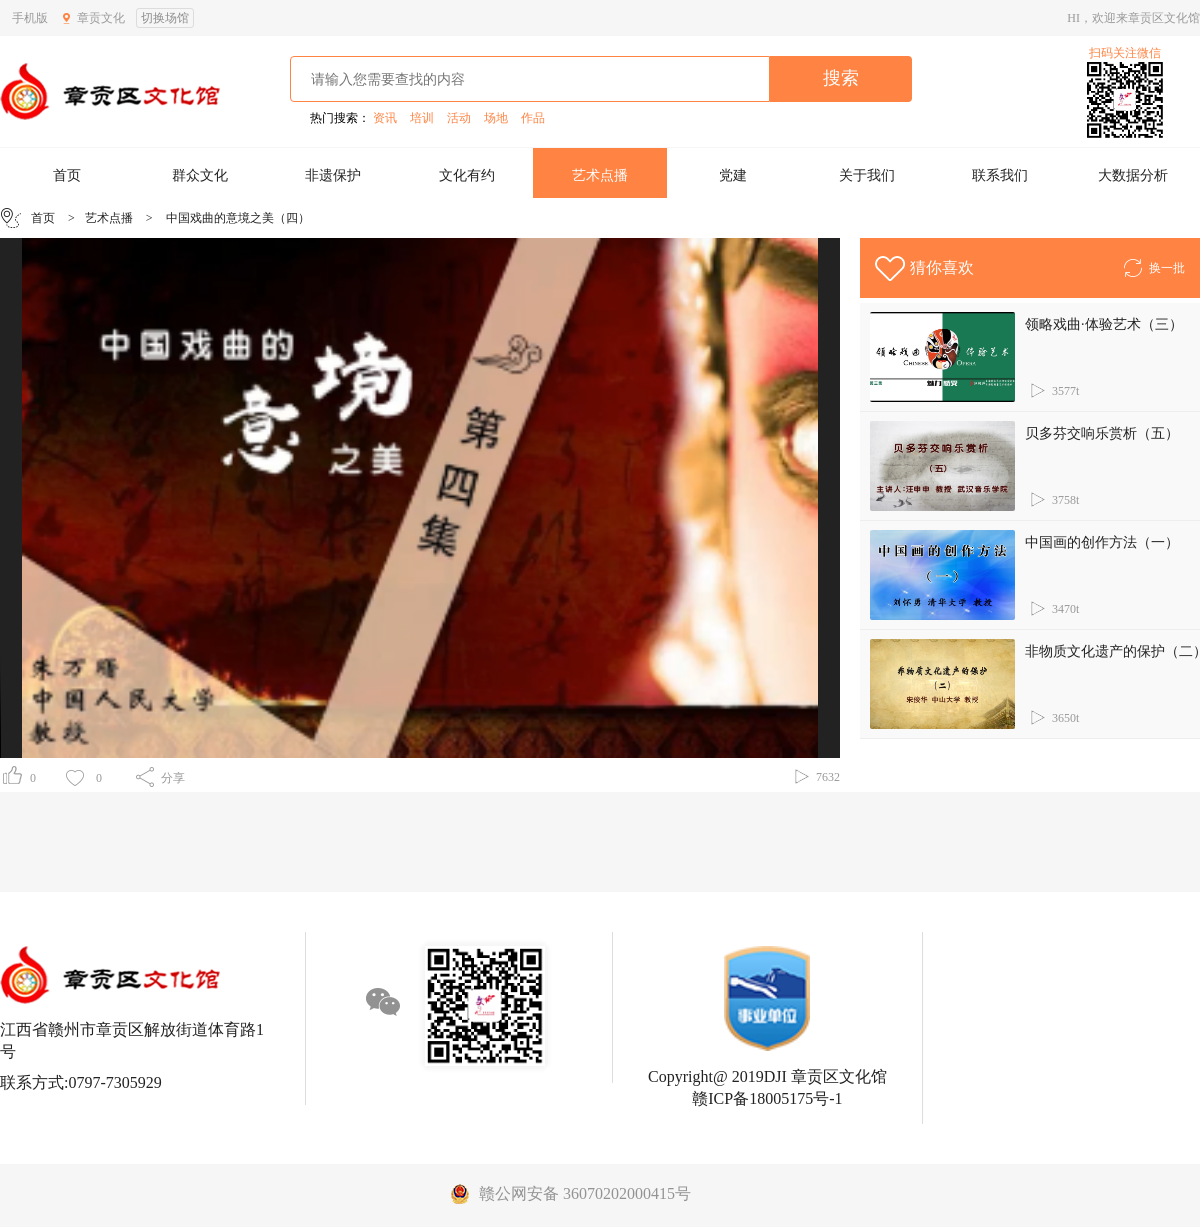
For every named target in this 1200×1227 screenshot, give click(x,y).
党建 (733, 175)
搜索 (841, 78)
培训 (422, 118)
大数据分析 (1133, 175)
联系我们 (1000, 175)
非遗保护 (333, 175)
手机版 (30, 18)
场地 (496, 118)
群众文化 (200, 175)
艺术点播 (600, 175)
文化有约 (467, 175)
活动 (459, 118)
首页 (67, 175)
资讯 (385, 118)
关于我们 (867, 175)
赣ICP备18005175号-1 (767, 1098)
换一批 (1153, 265)
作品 (533, 118)
